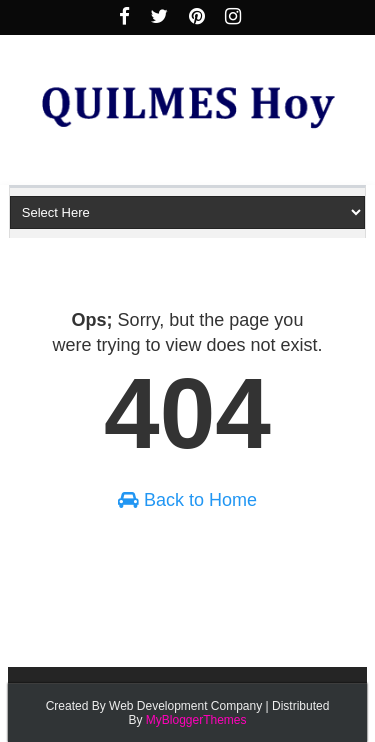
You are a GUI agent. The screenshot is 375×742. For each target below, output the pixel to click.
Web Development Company (185, 706)
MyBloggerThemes (196, 720)
